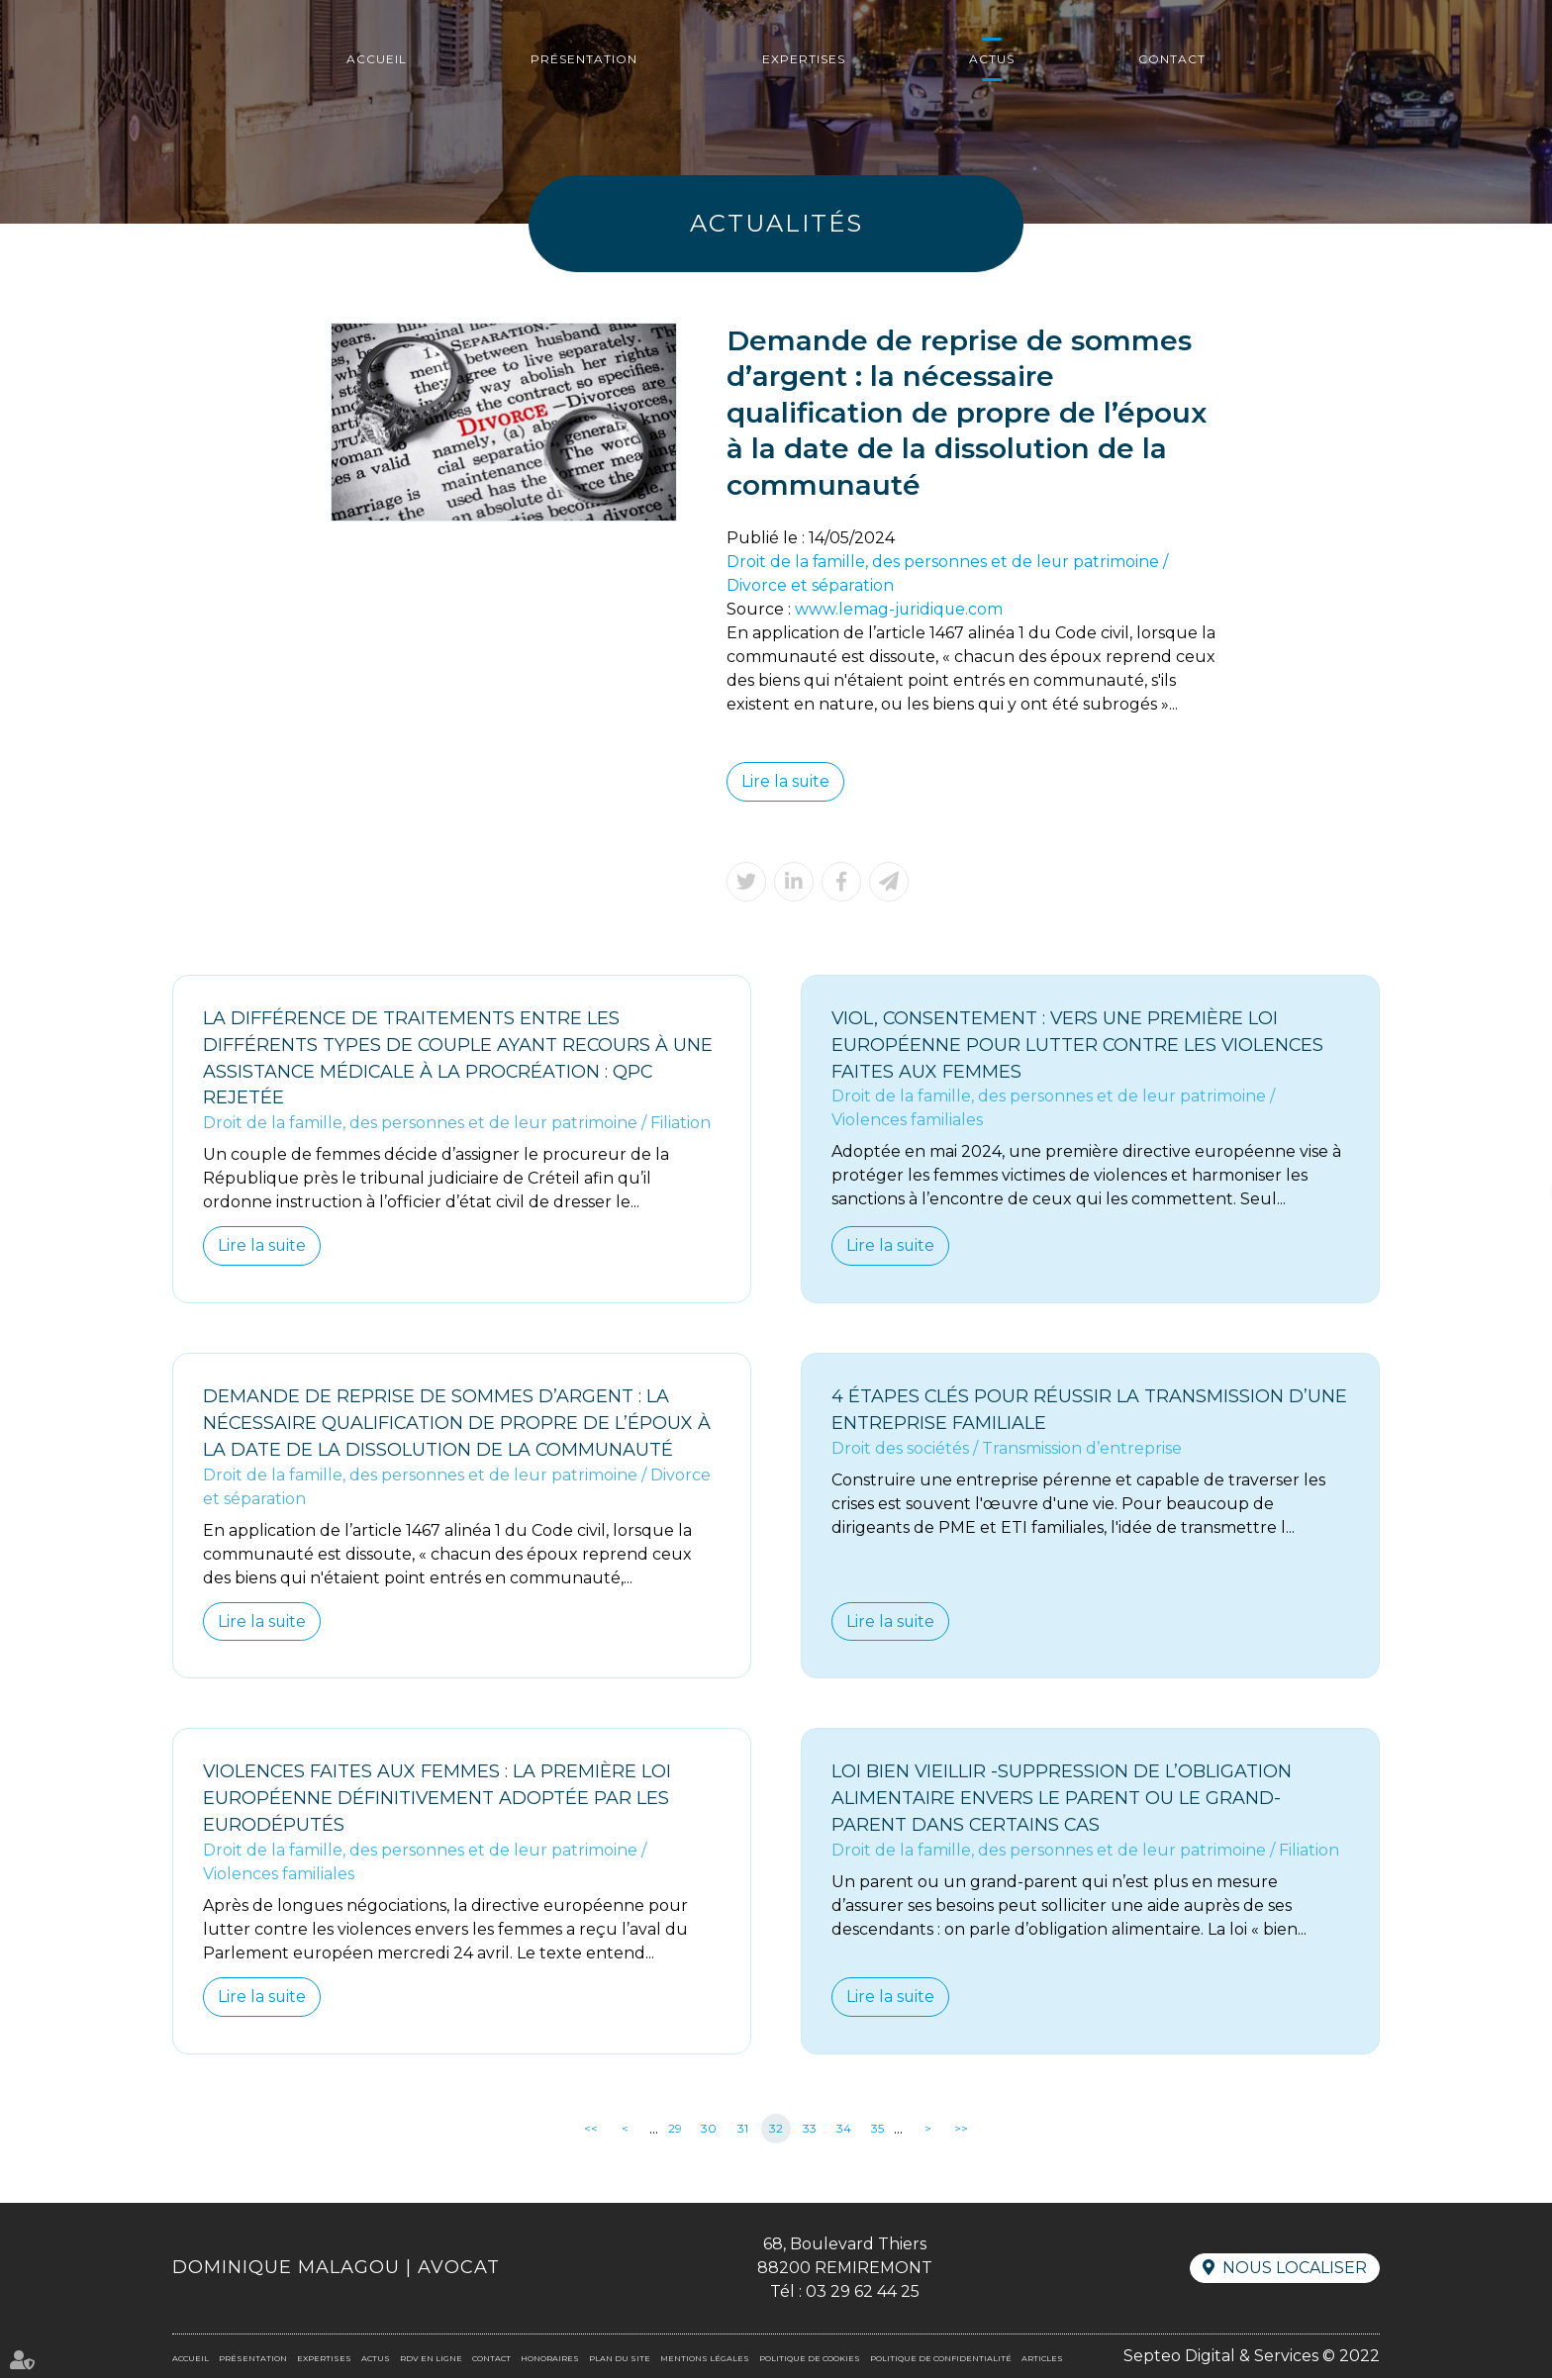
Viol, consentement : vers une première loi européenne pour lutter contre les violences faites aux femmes (1078, 1045)
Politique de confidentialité (941, 2360)
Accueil (376, 58)
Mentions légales (704, 2360)
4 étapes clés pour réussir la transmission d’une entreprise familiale (1089, 1410)
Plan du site (619, 2360)
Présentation (584, 58)
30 (709, 2130)
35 (877, 2130)
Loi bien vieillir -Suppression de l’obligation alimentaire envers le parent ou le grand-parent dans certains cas (1062, 1800)
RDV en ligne (1512, 1190)
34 (843, 2130)
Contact (1172, 58)
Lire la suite (785, 781)
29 (675, 2130)
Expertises (803, 58)
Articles (1042, 2360)
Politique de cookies (809, 2360)
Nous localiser (1294, 2269)
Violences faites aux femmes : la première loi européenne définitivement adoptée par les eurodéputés (438, 1800)
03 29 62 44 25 (863, 2293)
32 (776, 2130)
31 (742, 2130)
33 (810, 2130)
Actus (992, 58)
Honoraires (550, 2360)
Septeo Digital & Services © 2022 (1251, 2357)
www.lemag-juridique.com (900, 609)
